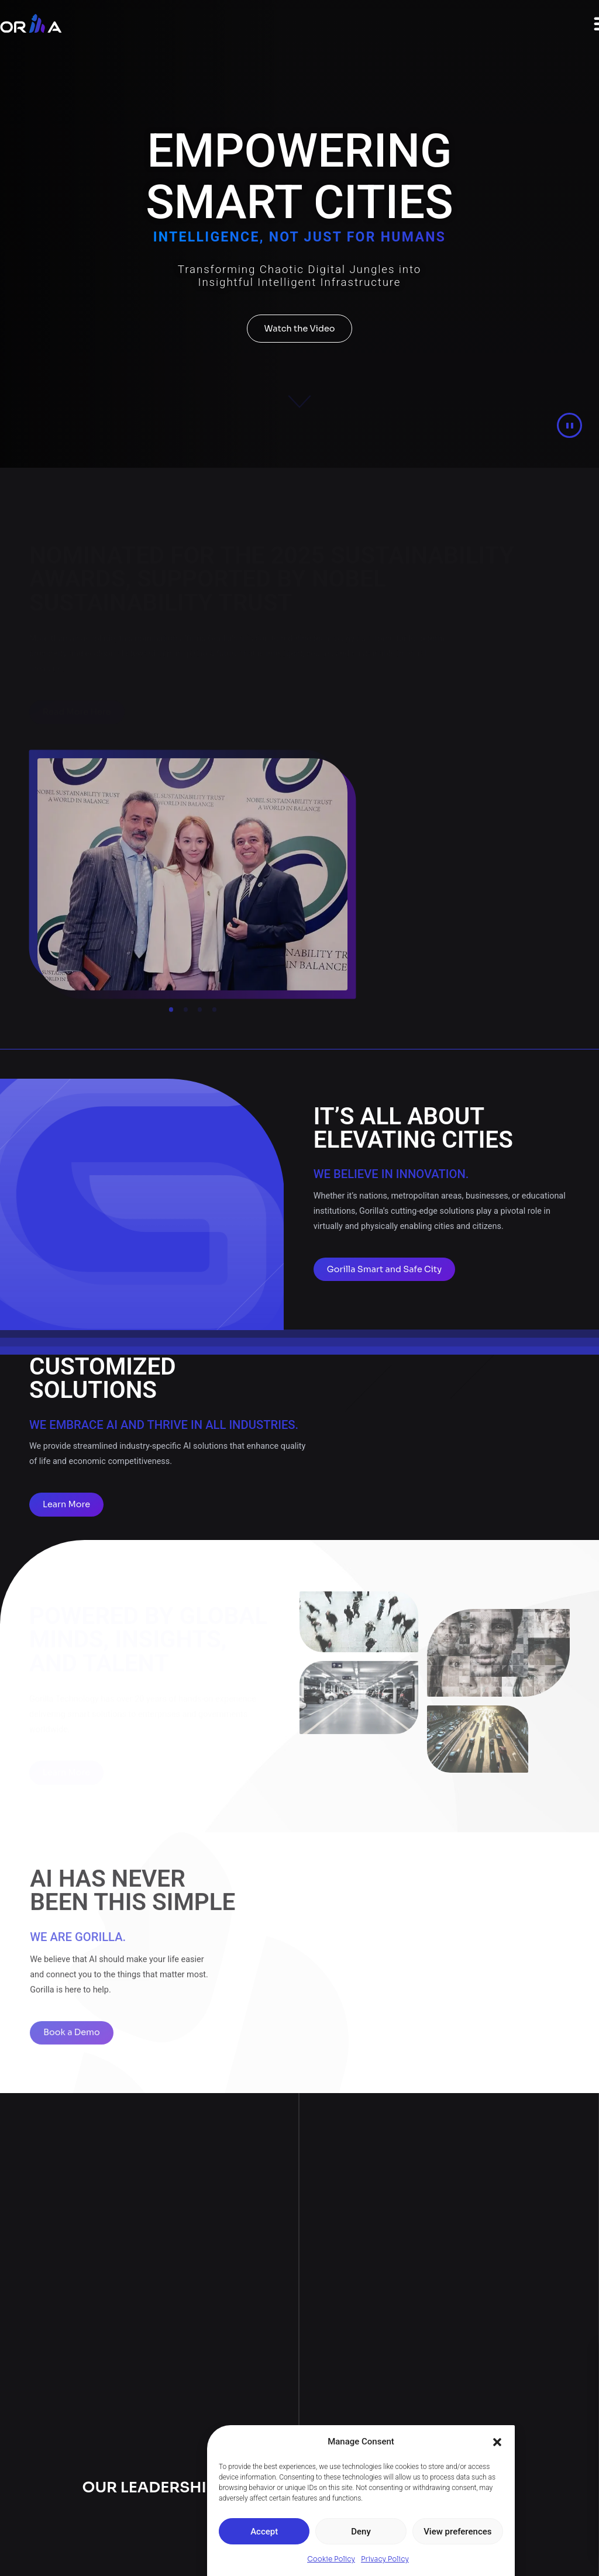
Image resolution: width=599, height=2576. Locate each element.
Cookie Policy (331, 2558)
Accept (264, 2531)
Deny (361, 2531)
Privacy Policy (385, 2558)
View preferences (457, 2531)
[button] (497, 2442)
